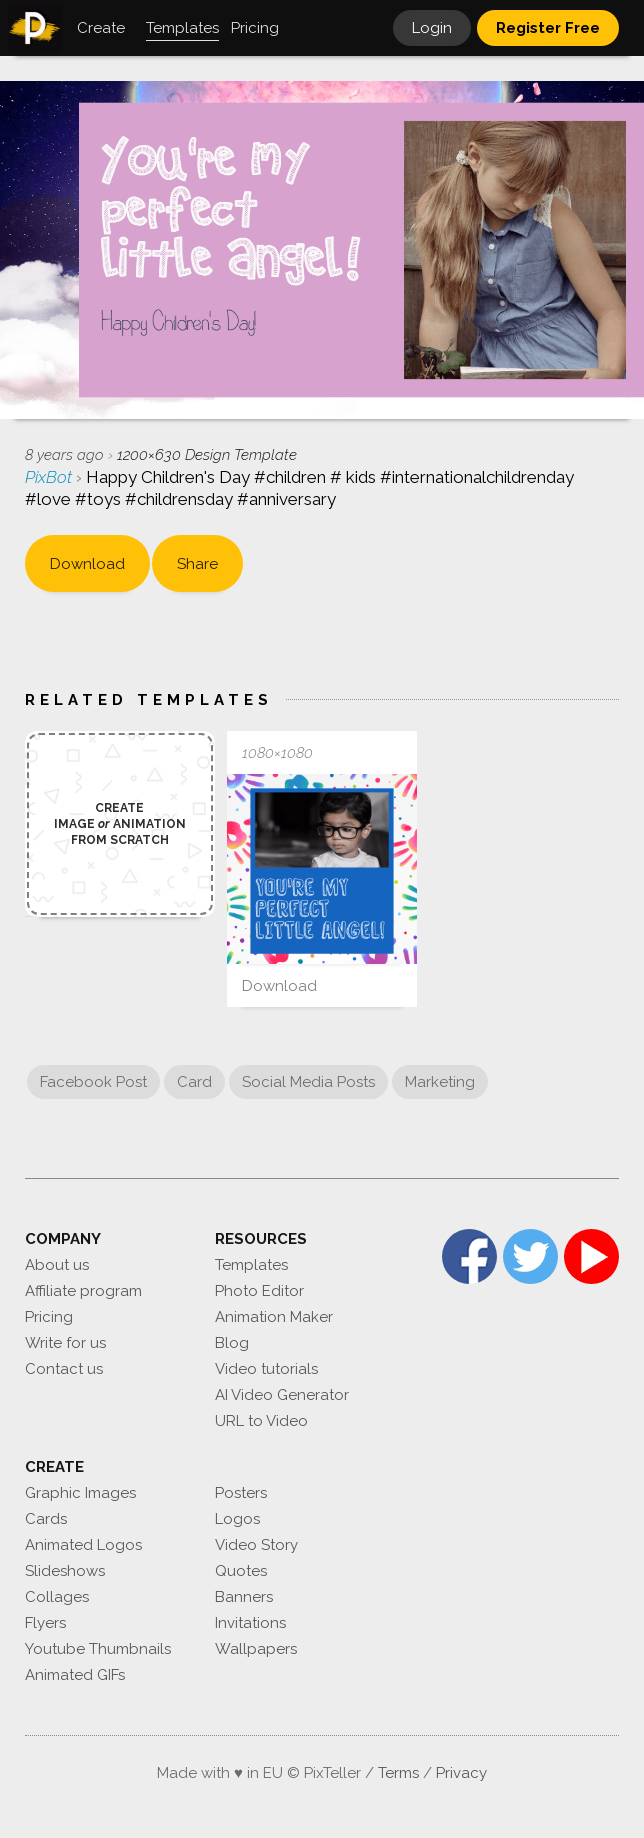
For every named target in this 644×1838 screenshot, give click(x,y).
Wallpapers (256, 1649)
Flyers (45, 1623)
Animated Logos (83, 1545)
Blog (232, 1343)
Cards (46, 1519)
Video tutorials (266, 1369)
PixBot (50, 477)
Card (194, 1082)
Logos (237, 1519)
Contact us (64, 1369)
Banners (244, 1597)
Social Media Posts (308, 1082)
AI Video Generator (282, 1395)
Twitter (530, 1256)
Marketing (440, 1082)
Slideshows (65, 1571)
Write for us (65, 1343)
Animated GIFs (75, 1675)
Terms (398, 1773)
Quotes (241, 1571)
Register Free (548, 28)
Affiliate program (83, 1291)
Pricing (49, 1317)
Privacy (461, 1773)
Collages (57, 1597)
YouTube (591, 1256)
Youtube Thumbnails (98, 1649)
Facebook (469, 1256)
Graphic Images (80, 1493)
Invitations (250, 1623)
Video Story (256, 1545)
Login (432, 28)
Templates (251, 1265)
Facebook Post (93, 1082)
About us (57, 1265)
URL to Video (261, 1421)
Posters (241, 1493)
